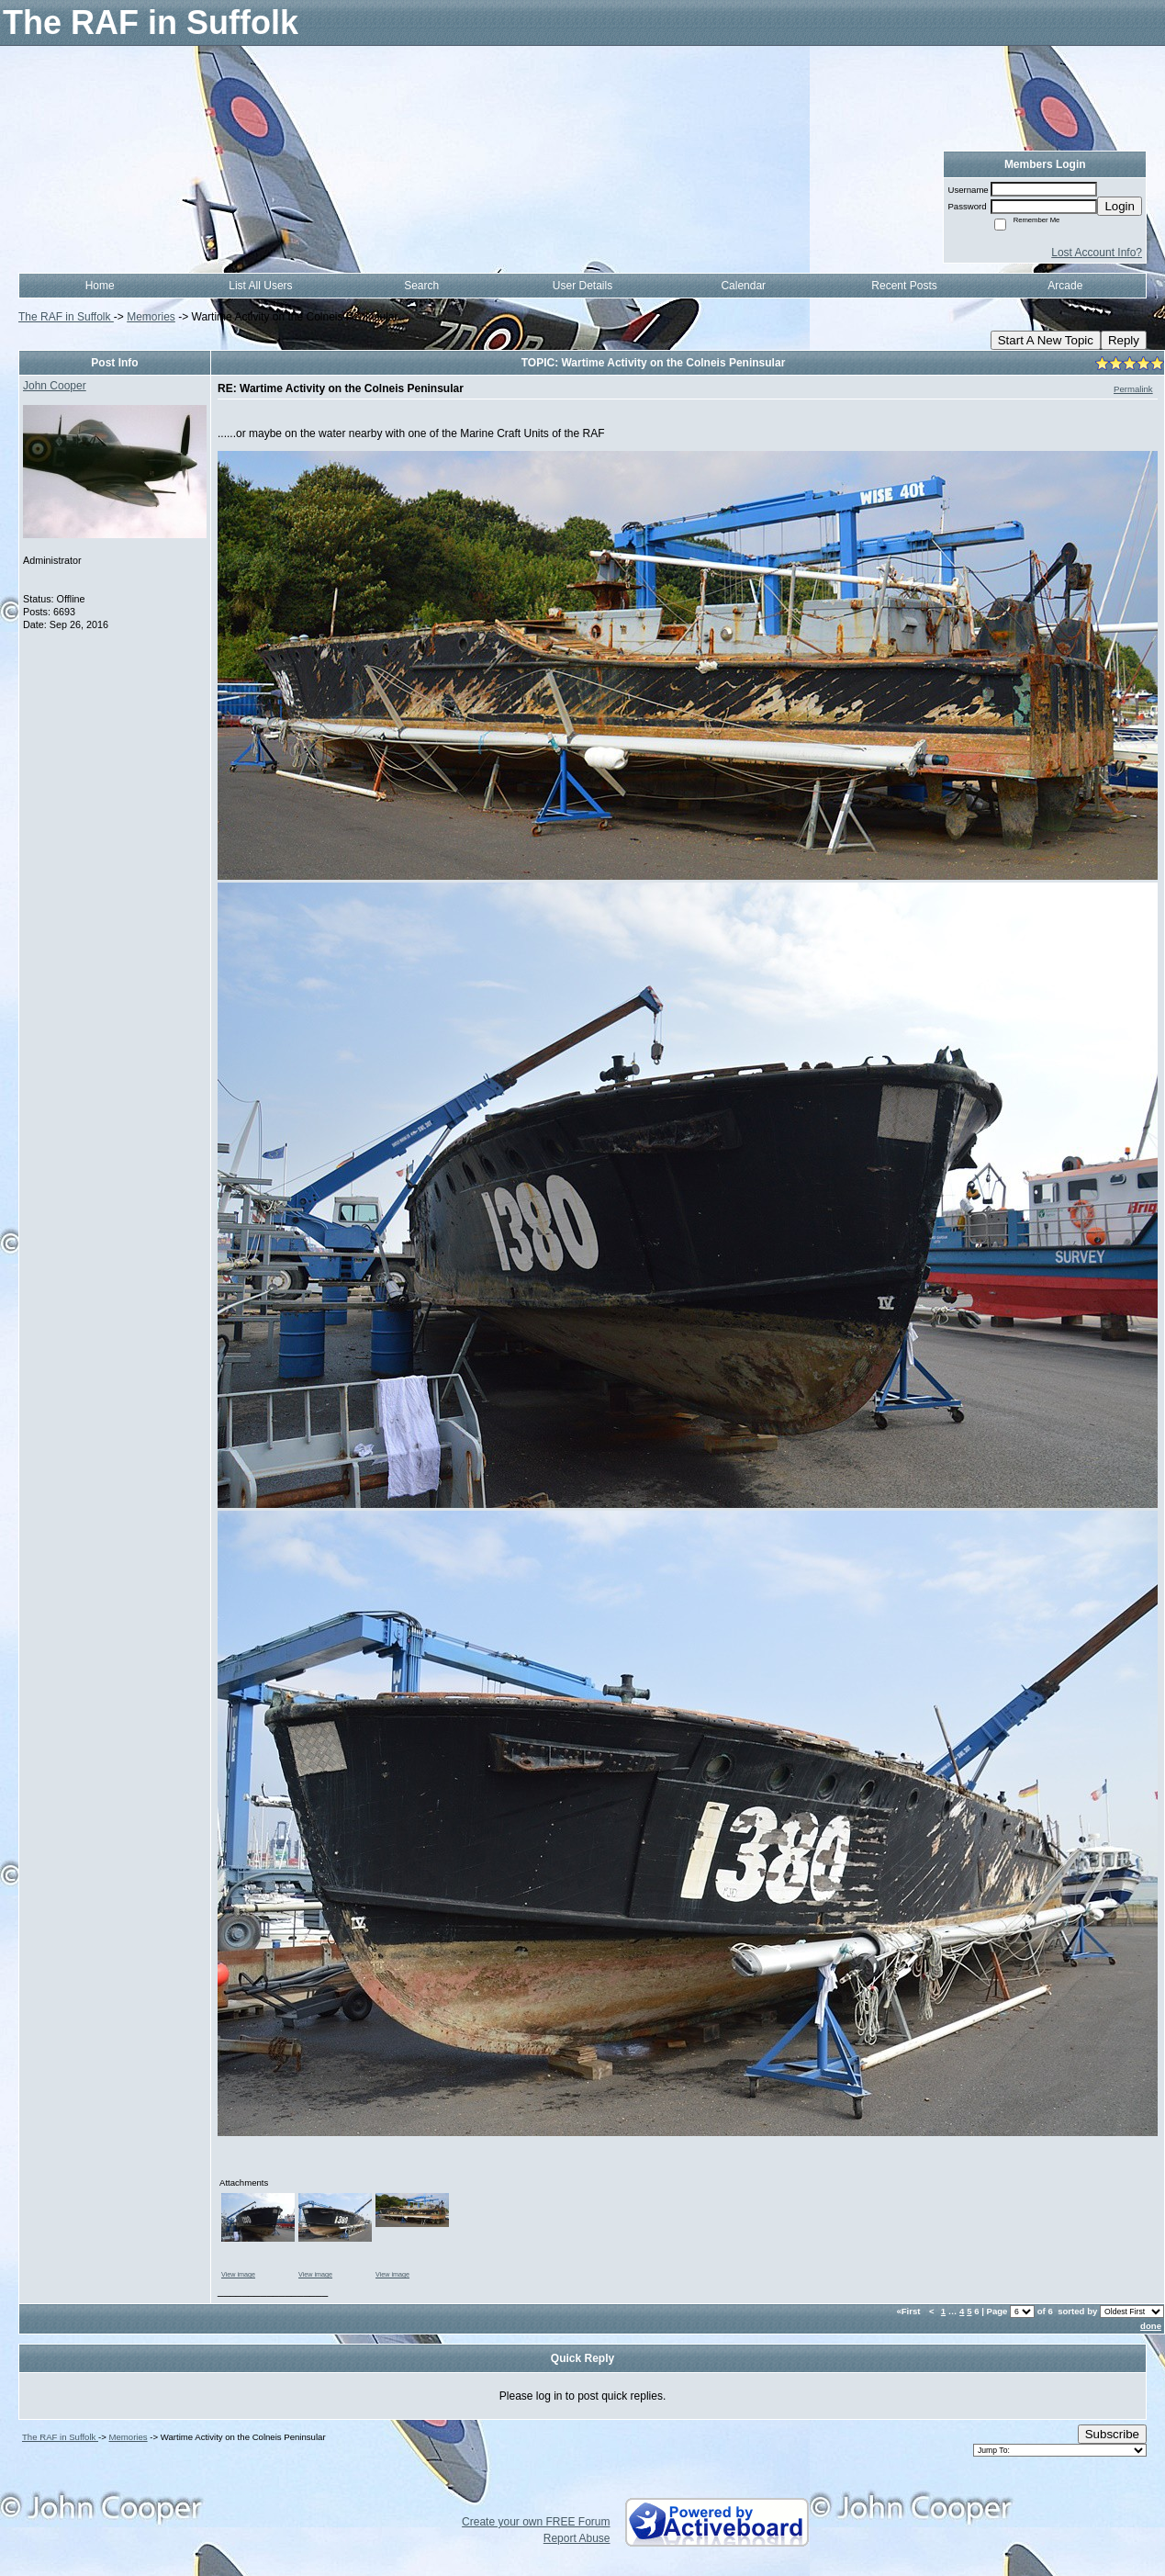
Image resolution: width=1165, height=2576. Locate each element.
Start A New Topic (1045, 340)
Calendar (743, 285)
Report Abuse (577, 2538)
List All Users (260, 285)
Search (421, 285)
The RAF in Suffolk (66, 316)
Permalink (1133, 389)
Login (1119, 206)
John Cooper (54, 385)
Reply (1123, 340)
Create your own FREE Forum (536, 2521)
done (1150, 2326)
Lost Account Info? (1096, 252)
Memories (151, 316)
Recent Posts (903, 285)
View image (238, 2274)
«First (909, 2311)
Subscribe (1112, 2434)
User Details (582, 285)
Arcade (1064, 285)
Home (100, 285)
